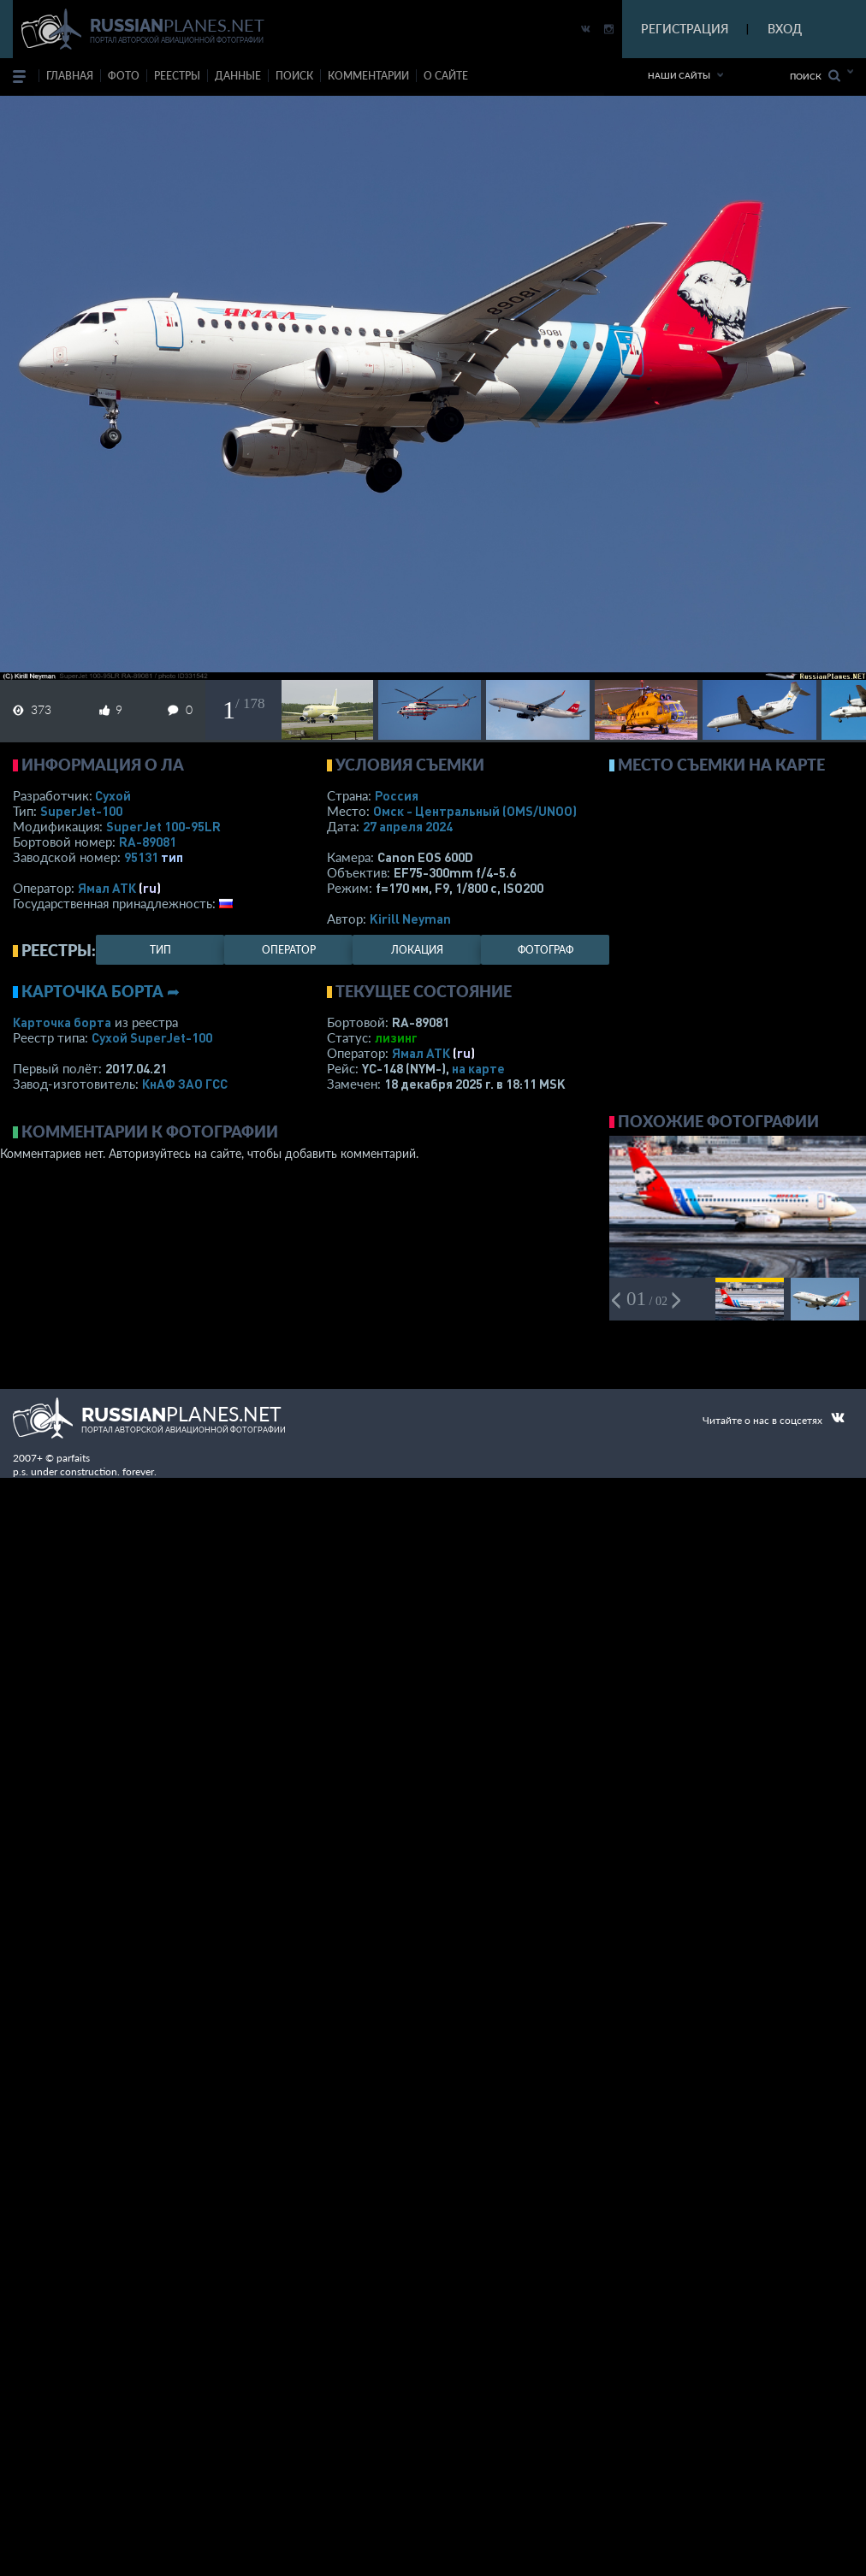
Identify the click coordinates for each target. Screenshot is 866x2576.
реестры (177, 75)
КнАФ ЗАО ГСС (185, 1083)
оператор (289, 949)
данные (238, 75)
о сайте (446, 75)
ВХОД (785, 28)
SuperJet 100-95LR (163, 826)
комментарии (368, 75)
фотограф (545, 949)
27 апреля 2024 (408, 826)
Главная (69, 75)
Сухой (113, 795)
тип (172, 857)
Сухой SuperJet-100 (152, 1037)
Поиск (815, 75)
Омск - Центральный (475, 810)
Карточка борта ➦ (100, 991)
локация (417, 949)
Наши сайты (679, 75)
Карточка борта (62, 1022)
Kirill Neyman (410, 918)
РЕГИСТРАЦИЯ (684, 28)
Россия (396, 795)
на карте (478, 1068)
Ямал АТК (107, 887)
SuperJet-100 (81, 810)
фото (123, 75)
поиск (294, 75)
